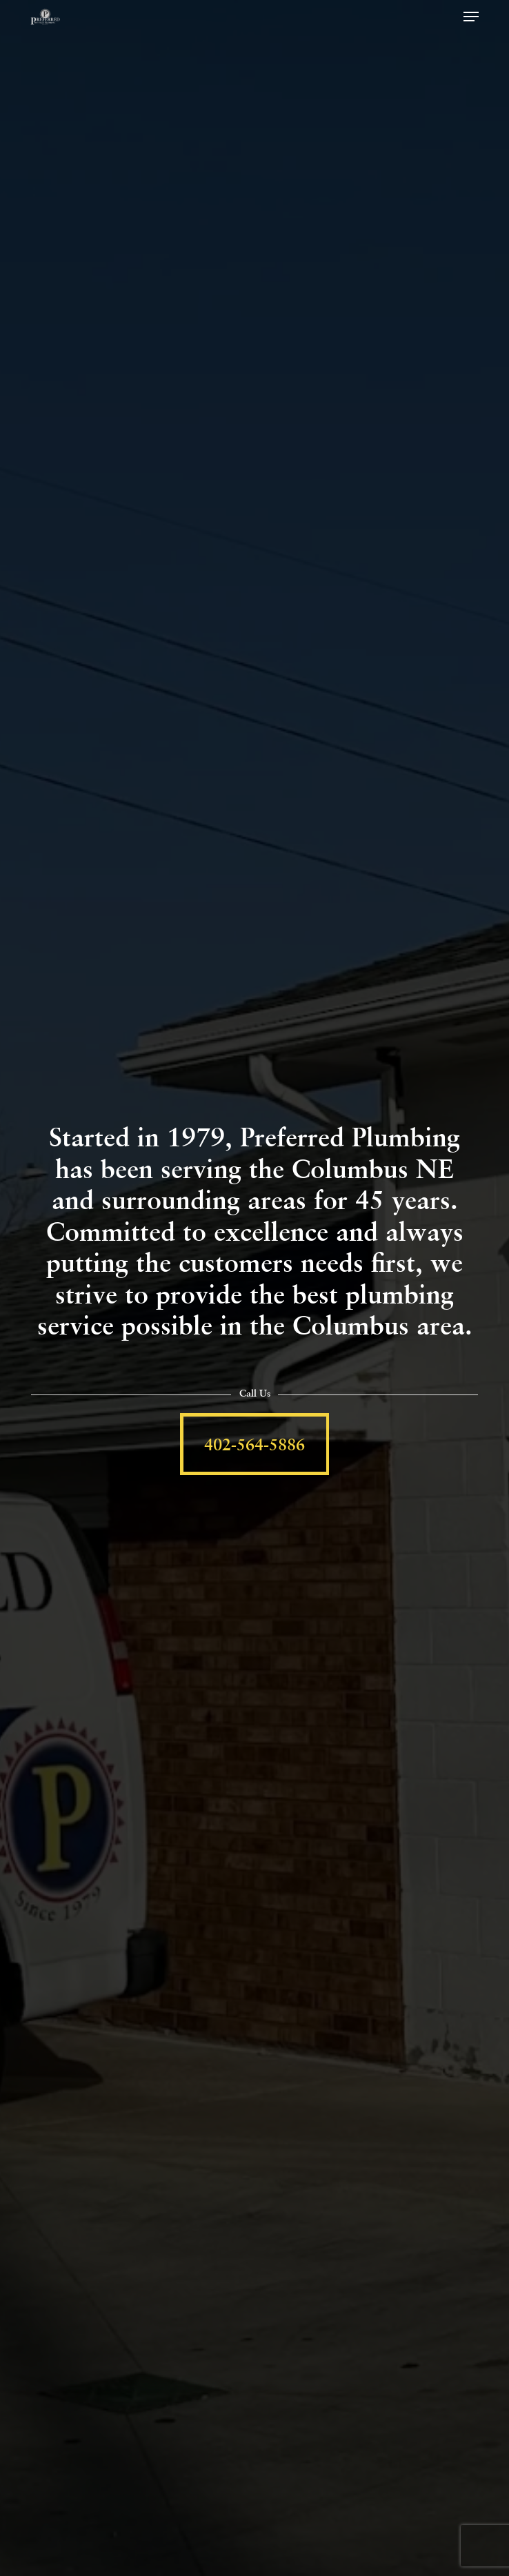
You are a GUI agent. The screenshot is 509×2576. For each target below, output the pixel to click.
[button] (471, 16)
